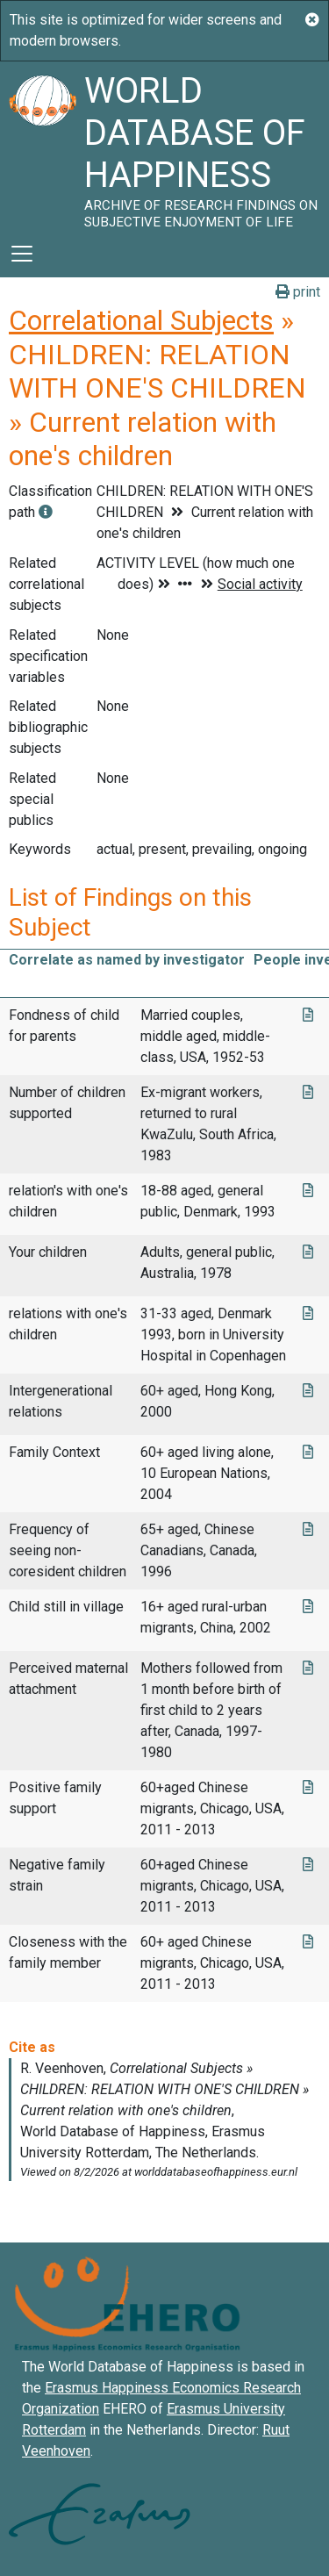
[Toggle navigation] (22, 253)
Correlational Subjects (141, 320)
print (297, 291)
